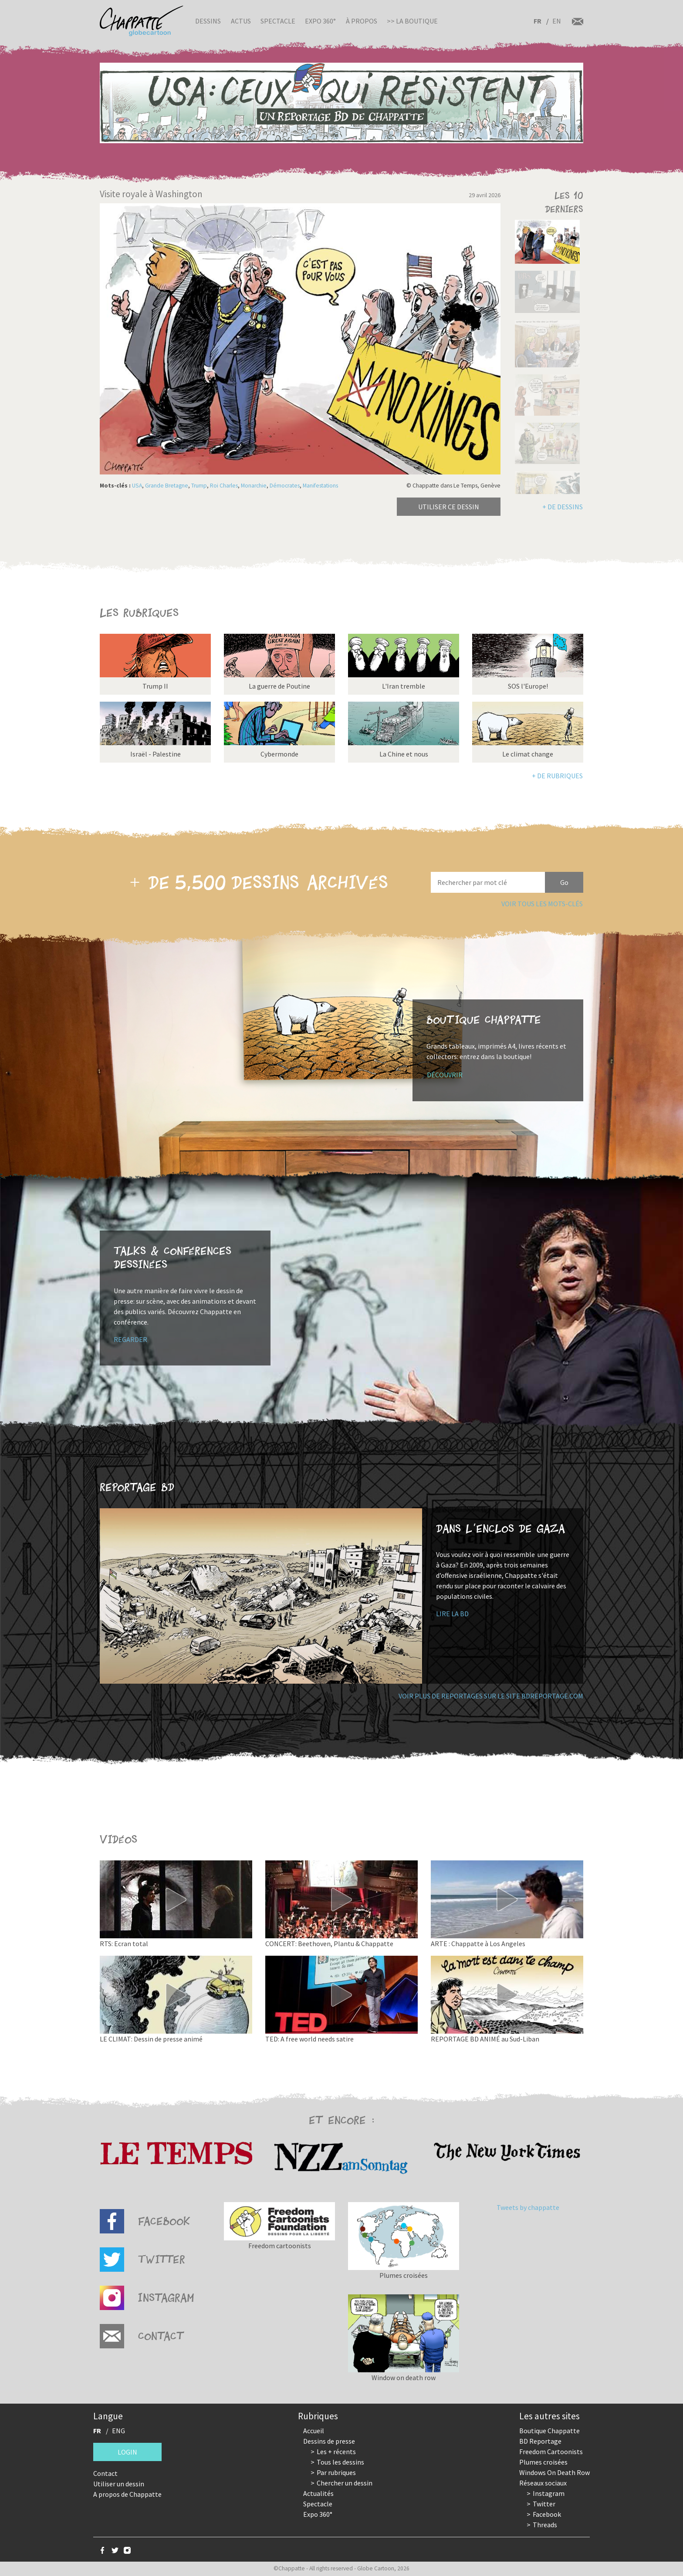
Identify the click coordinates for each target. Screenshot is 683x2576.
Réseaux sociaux (543, 2482)
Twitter (544, 2503)
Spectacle (277, 21)
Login (127, 2452)
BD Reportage (540, 2441)
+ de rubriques (557, 775)
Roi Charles (224, 485)
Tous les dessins (340, 2462)
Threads (545, 2524)
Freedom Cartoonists (551, 2451)
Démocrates (285, 485)
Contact (105, 2473)
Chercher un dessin (344, 2482)
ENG (118, 2430)
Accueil (313, 2430)
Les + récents (336, 2451)
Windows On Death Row (554, 2472)
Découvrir (445, 1074)
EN (556, 21)
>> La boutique (412, 21)
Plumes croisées (543, 2462)
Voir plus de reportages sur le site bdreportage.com (491, 1696)
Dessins (208, 21)
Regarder (130, 1339)
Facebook (547, 2514)
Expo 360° (320, 21)
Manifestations (320, 485)
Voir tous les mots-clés (542, 903)
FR (537, 21)
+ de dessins (562, 506)
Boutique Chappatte (549, 2430)
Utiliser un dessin (118, 2483)
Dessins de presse (329, 2441)
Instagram (549, 2493)
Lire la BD (452, 1613)
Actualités (318, 2493)
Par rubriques (336, 2472)
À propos (361, 21)
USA (137, 485)
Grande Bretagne (166, 485)
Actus (241, 21)
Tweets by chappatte (528, 2207)
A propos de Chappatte (127, 2494)
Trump (199, 485)
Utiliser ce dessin (448, 506)
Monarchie (254, 485)
